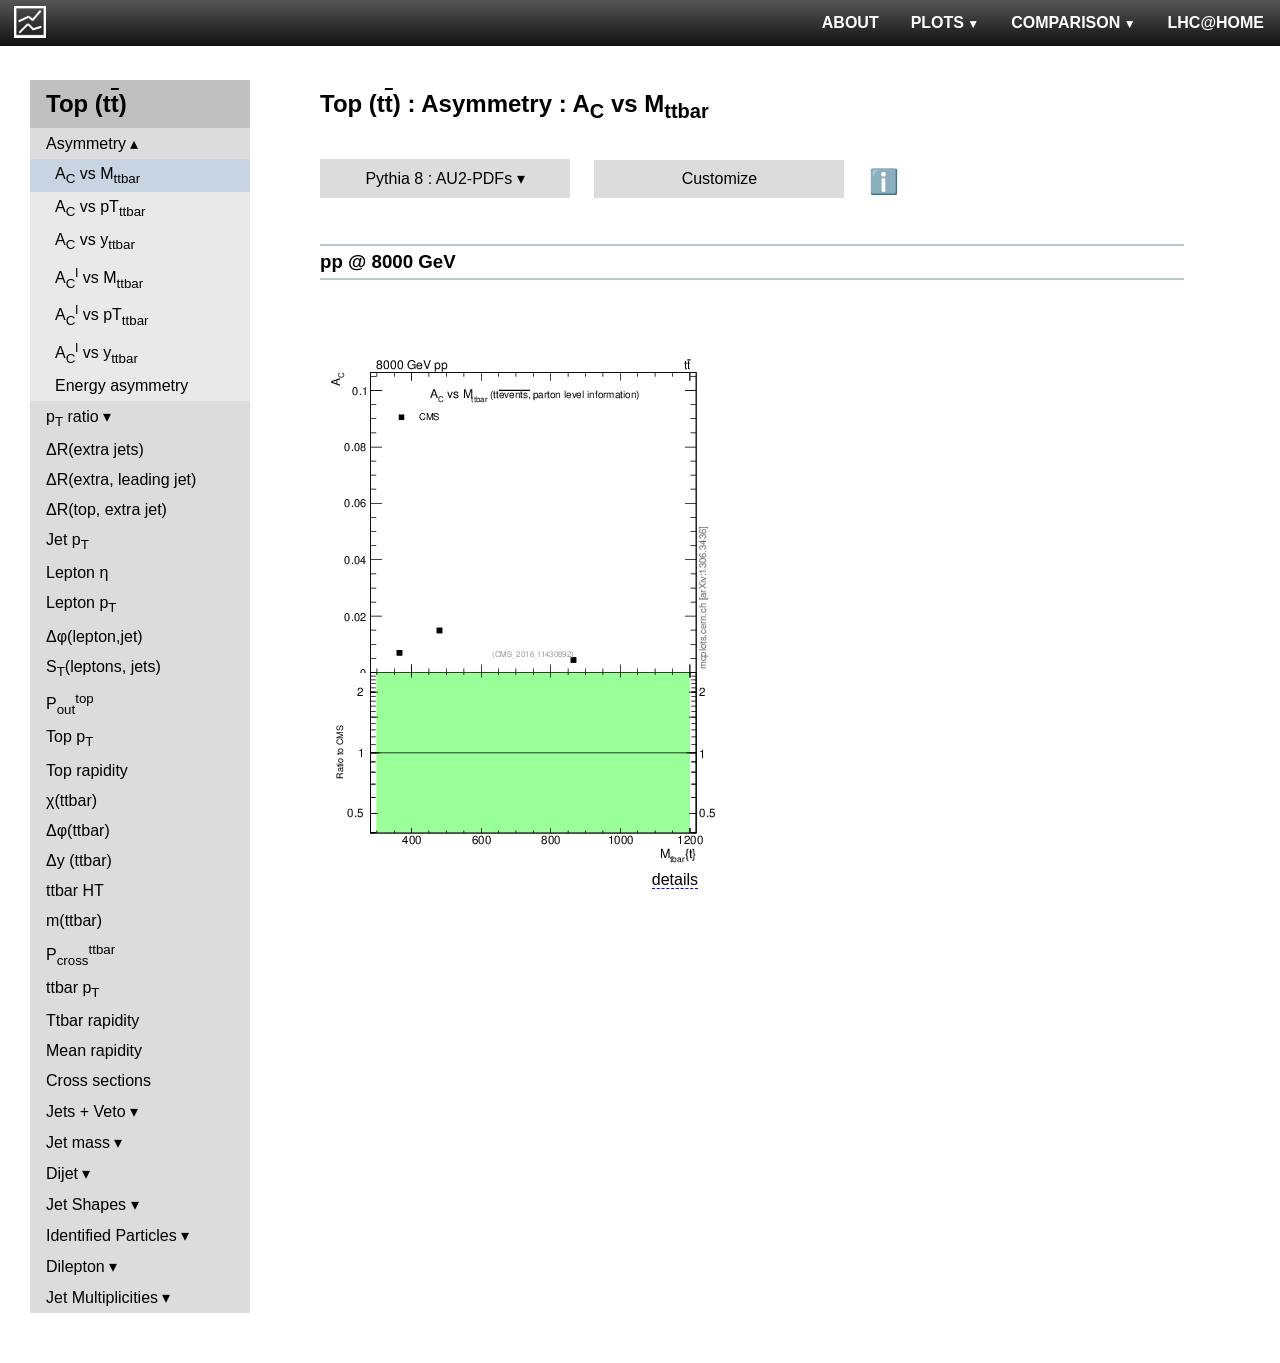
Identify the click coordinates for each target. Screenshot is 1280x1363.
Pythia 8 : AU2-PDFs (438, 178)
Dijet (62, 1173)
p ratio (72, 418)
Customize (720, 178)
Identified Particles (111, 1235)
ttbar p (73, 989)
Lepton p (81, 604)
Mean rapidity (94, 1050)
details (675, 879)
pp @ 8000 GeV (388, 261)
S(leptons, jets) (103, 668)
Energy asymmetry (121, 385)
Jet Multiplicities (102, 1297)
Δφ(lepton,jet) (94, 636)
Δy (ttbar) (79, 860)
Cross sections (98, 1080)
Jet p (67, 541)
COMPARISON (1073, 22)
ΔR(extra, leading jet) (121, 479)
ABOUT (850, 22)
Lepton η (77, 572)
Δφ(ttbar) (78, 830)
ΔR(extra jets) (95, 449)
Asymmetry (86, 143)
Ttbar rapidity (92, 1020)
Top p (69, 738)
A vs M (97, 175)
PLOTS (945, 22)
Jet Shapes (86, 1204)
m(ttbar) (74, 920)
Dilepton (75, 1266)
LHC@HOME (1216, 22)
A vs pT (100, 208)
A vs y (95, 241)
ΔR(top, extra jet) (106, 509)
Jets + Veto (86, 1111)
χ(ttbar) (71, 800)
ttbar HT (75, 890)
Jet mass (78, 1142)
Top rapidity (87, 770)
